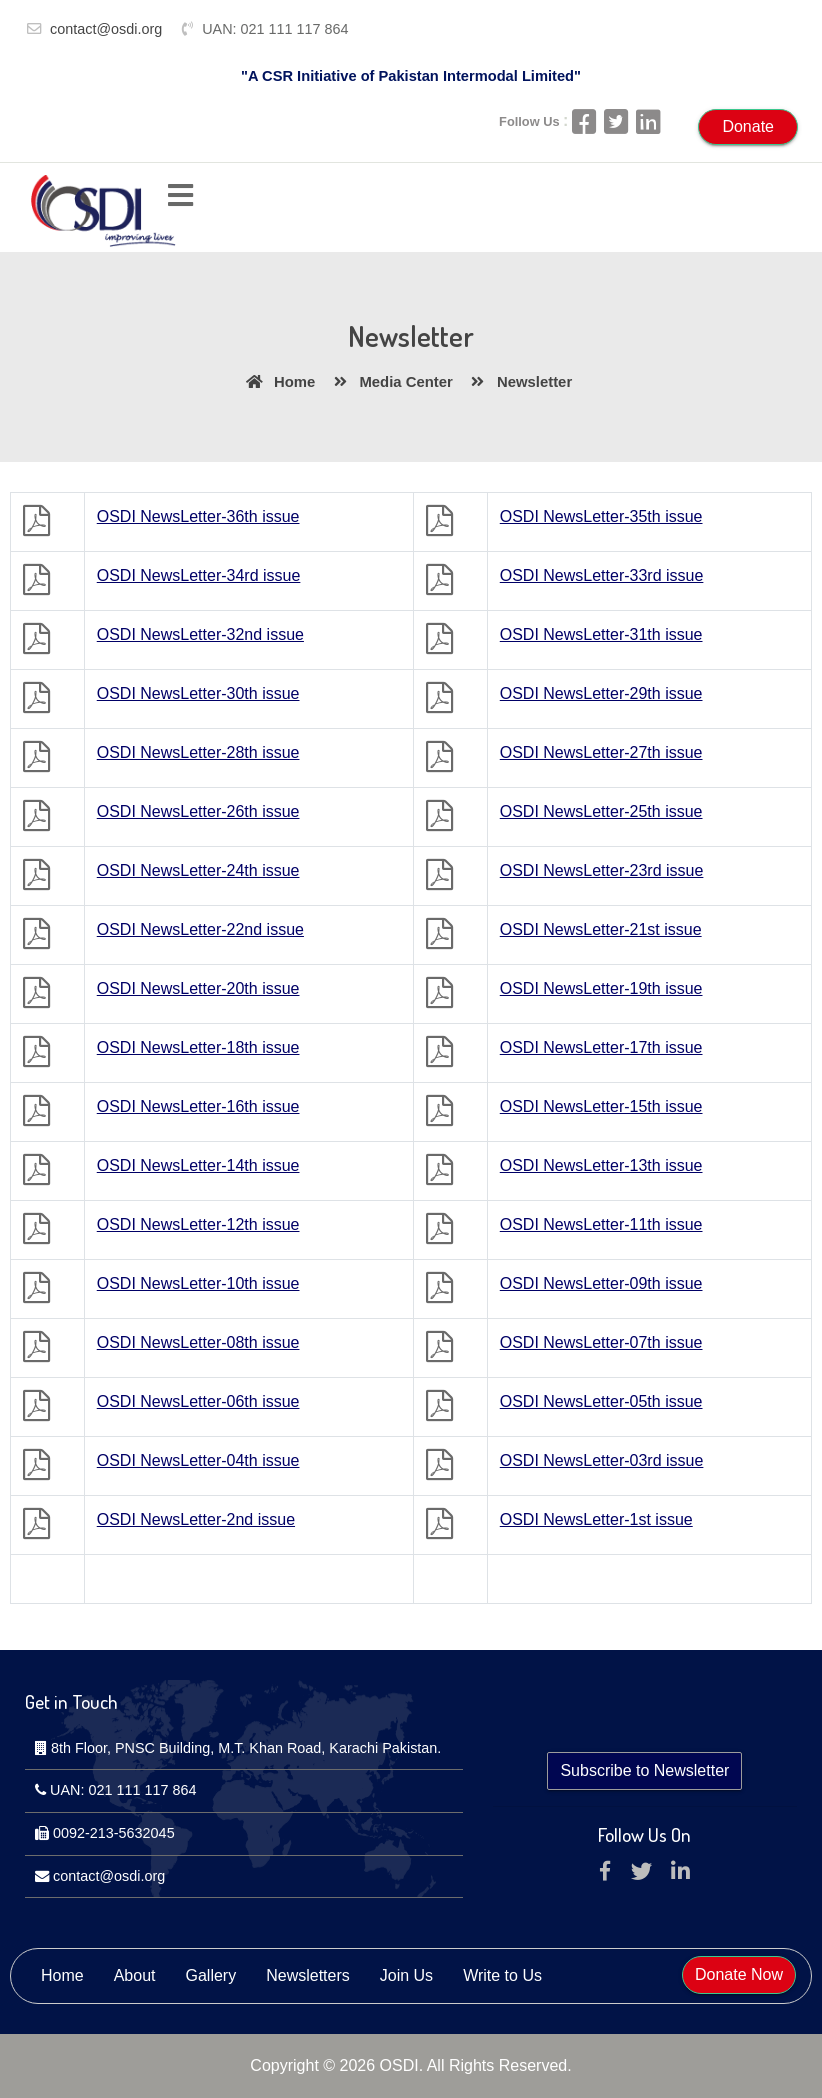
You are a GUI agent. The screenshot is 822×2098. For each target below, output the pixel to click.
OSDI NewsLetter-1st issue (596, 1519)
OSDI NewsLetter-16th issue (198, 1106)
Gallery (211, 1975)
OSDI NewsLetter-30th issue (198, 693)
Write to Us (502, 1975)
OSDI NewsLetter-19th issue (601, 988)
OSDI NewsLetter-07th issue (601, 1342)
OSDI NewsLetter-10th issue (198, 1283)
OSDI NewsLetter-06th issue (198, 1401)
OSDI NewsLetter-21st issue (601, 929)
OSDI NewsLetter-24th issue (198, 870)
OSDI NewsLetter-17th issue (601, 1047)
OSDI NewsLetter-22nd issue (200, 929)
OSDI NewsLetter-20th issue (198, 988)
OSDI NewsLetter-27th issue (601, 752)
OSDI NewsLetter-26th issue (198, 811)
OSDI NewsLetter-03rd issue (602, 1460)
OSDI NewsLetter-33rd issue (602, 575)
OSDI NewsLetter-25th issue (601, 811)
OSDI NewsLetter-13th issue (601, 1165)
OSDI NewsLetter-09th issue (601, 1283)
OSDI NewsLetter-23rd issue (602, 870)
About (135, 1975)
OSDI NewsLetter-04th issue (198, 1460)
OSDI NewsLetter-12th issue (198, 1224)
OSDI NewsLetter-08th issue (198, 1342)
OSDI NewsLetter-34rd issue (199, 575)
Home (277, 382)
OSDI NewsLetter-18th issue (198, 1047)
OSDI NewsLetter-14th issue (198, 1165)
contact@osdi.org (106, 29)
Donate (748, 126)
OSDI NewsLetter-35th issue (601, 516)
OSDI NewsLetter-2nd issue (196, 1519)
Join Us (406, 1975)
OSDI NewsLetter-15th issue (601, 1106)
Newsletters (308, 1975)
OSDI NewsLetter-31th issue (601, 634)
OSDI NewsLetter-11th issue (601, 1224)
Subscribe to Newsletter (644, 1770)
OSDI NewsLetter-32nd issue (200, 634)
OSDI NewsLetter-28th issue (198, 752)
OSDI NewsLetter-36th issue (198, 516)
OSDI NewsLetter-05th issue (601, 1401)
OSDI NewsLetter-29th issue (601, 693)
